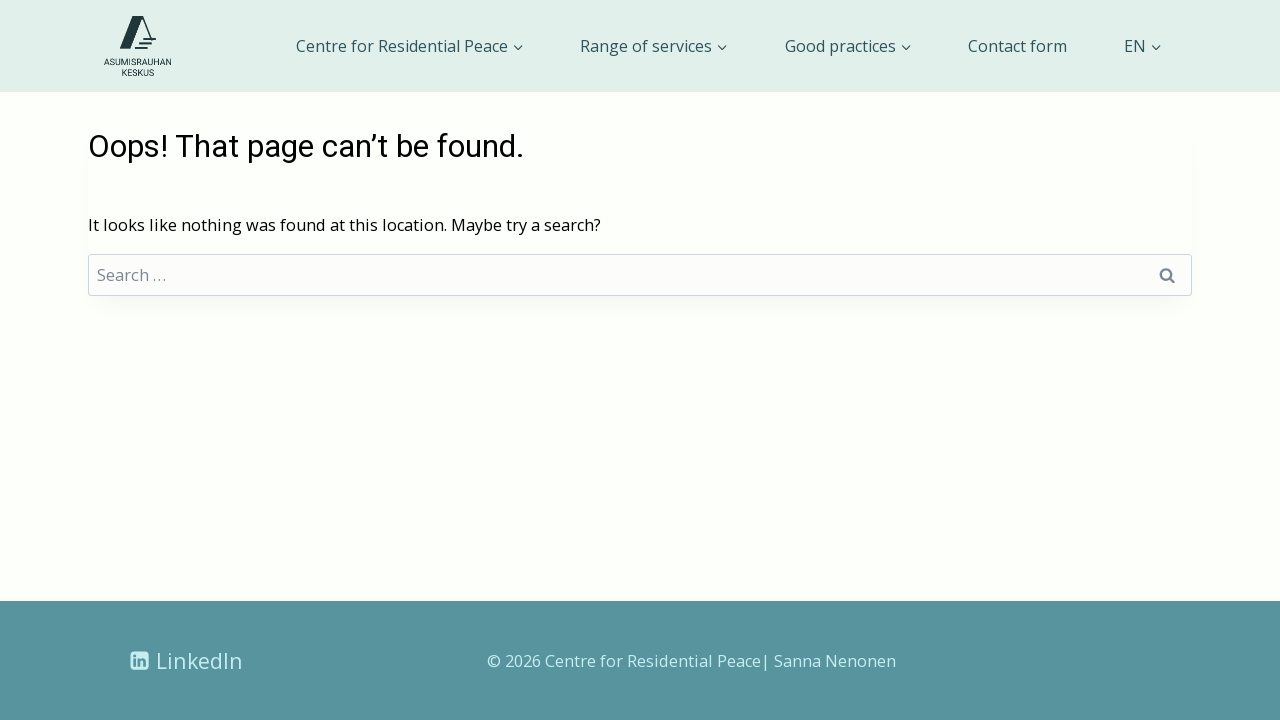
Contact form (1017, 46)
